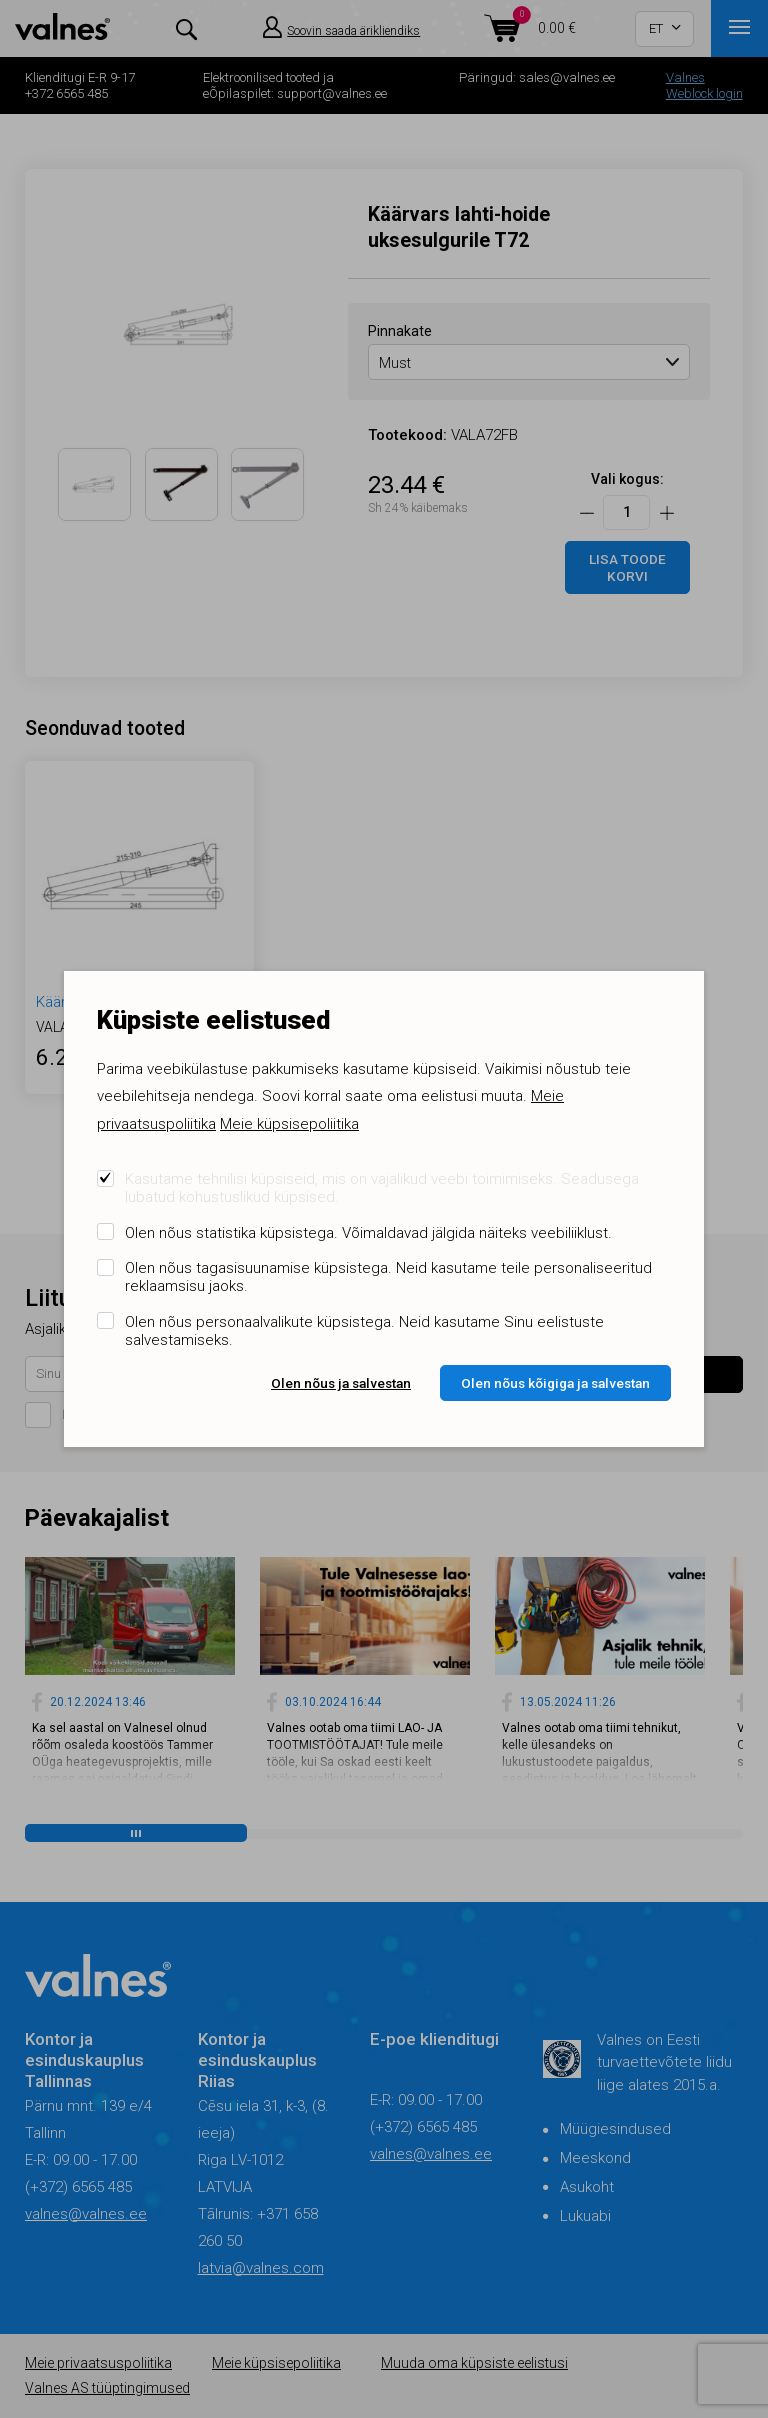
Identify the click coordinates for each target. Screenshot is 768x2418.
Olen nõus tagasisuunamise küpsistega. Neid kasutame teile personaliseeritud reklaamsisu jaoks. (388, 1277)
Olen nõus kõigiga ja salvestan (555, 1383)
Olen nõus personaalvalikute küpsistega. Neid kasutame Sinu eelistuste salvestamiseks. (364, 1331)
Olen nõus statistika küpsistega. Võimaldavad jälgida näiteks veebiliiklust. (368, 1233)
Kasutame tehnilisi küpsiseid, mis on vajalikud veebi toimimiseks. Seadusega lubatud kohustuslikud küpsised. (382, 1188)
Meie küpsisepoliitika (289, 1124)
